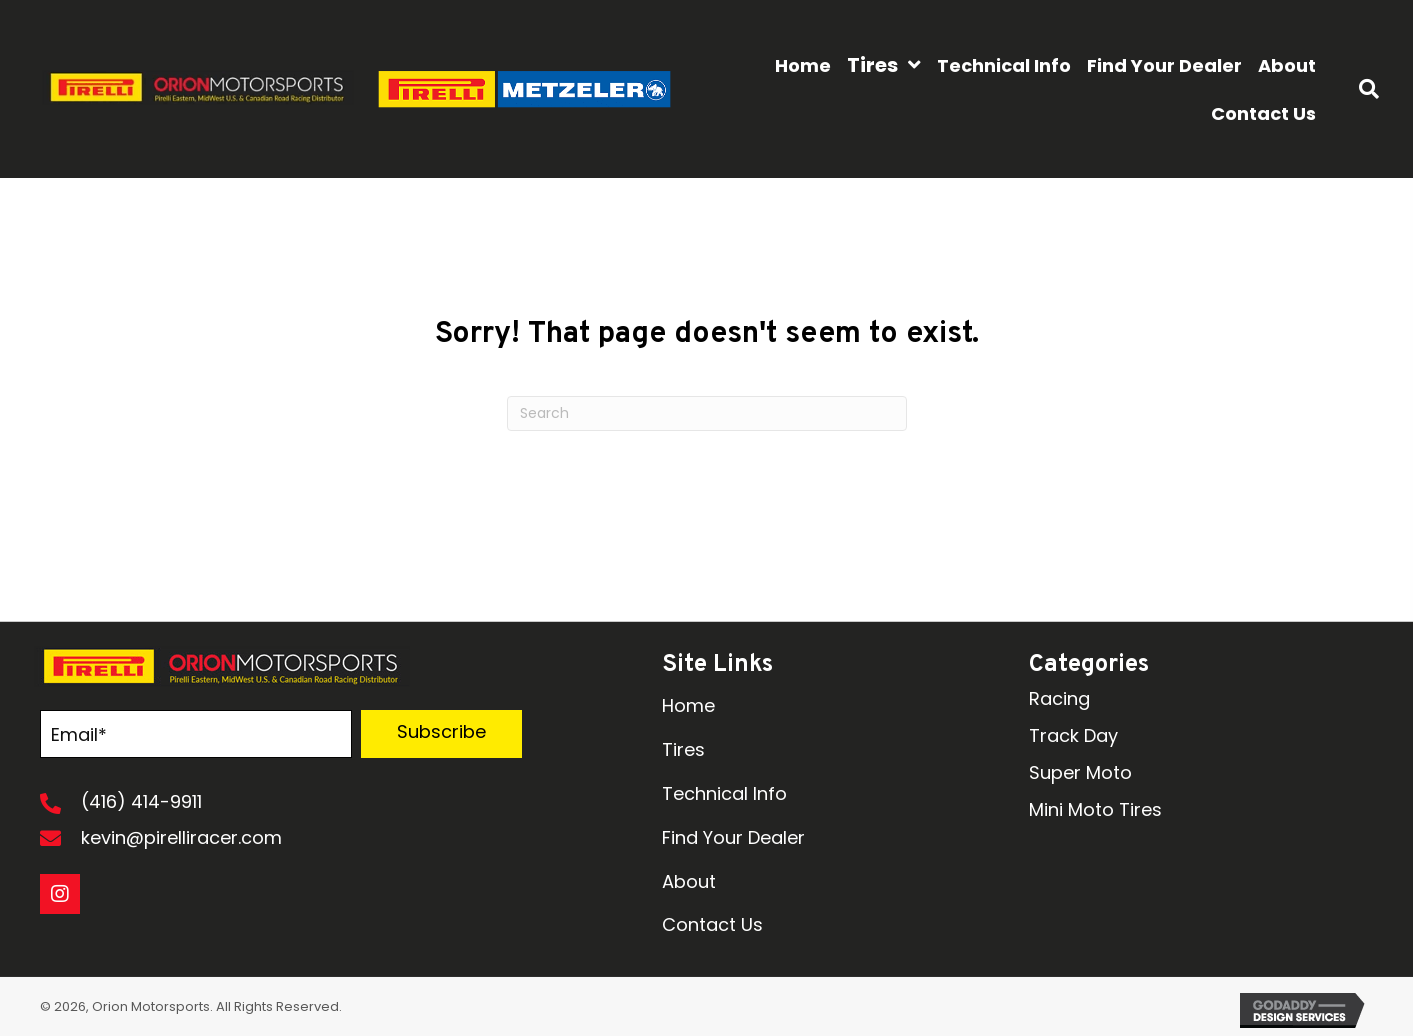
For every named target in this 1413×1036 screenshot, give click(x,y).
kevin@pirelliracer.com (181, 837)
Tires (683, 749)
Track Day (1073, 735)
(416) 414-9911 (141, 801)
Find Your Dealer (733, 837)
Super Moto (1080, 772)
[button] (441, 734)
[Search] (707, 413)
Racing (1059, 698)
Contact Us (712, 924)
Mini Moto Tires (1095, 809)
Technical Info (724, 793)
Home (688, 705)
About (689, 881)
